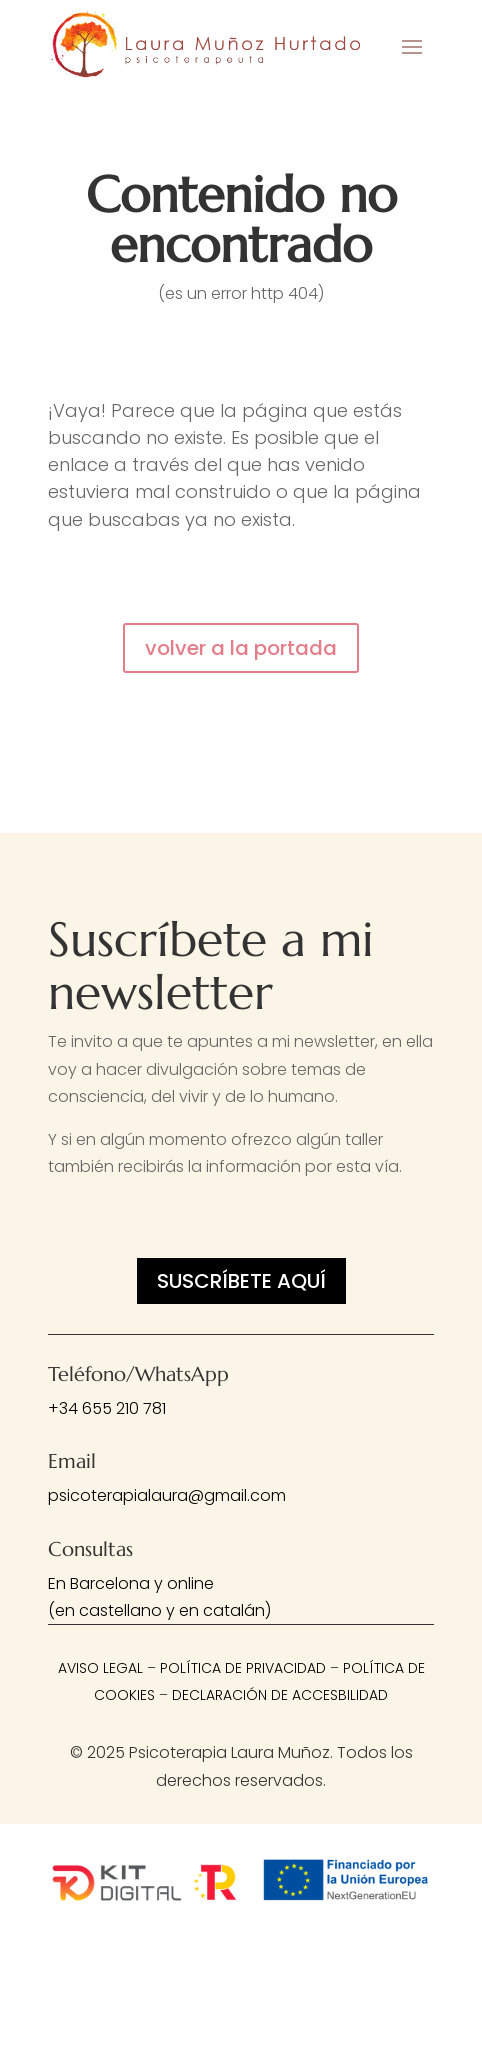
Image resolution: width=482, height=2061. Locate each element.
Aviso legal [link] (100, 1668)
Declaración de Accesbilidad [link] (280, 1695)
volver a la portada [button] (241, 648)
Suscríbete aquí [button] (241, 1281)
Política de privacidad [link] (243, 1668)
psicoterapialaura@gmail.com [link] (167, 1495)
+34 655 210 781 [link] (107, 1408)
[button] (412, 46)
